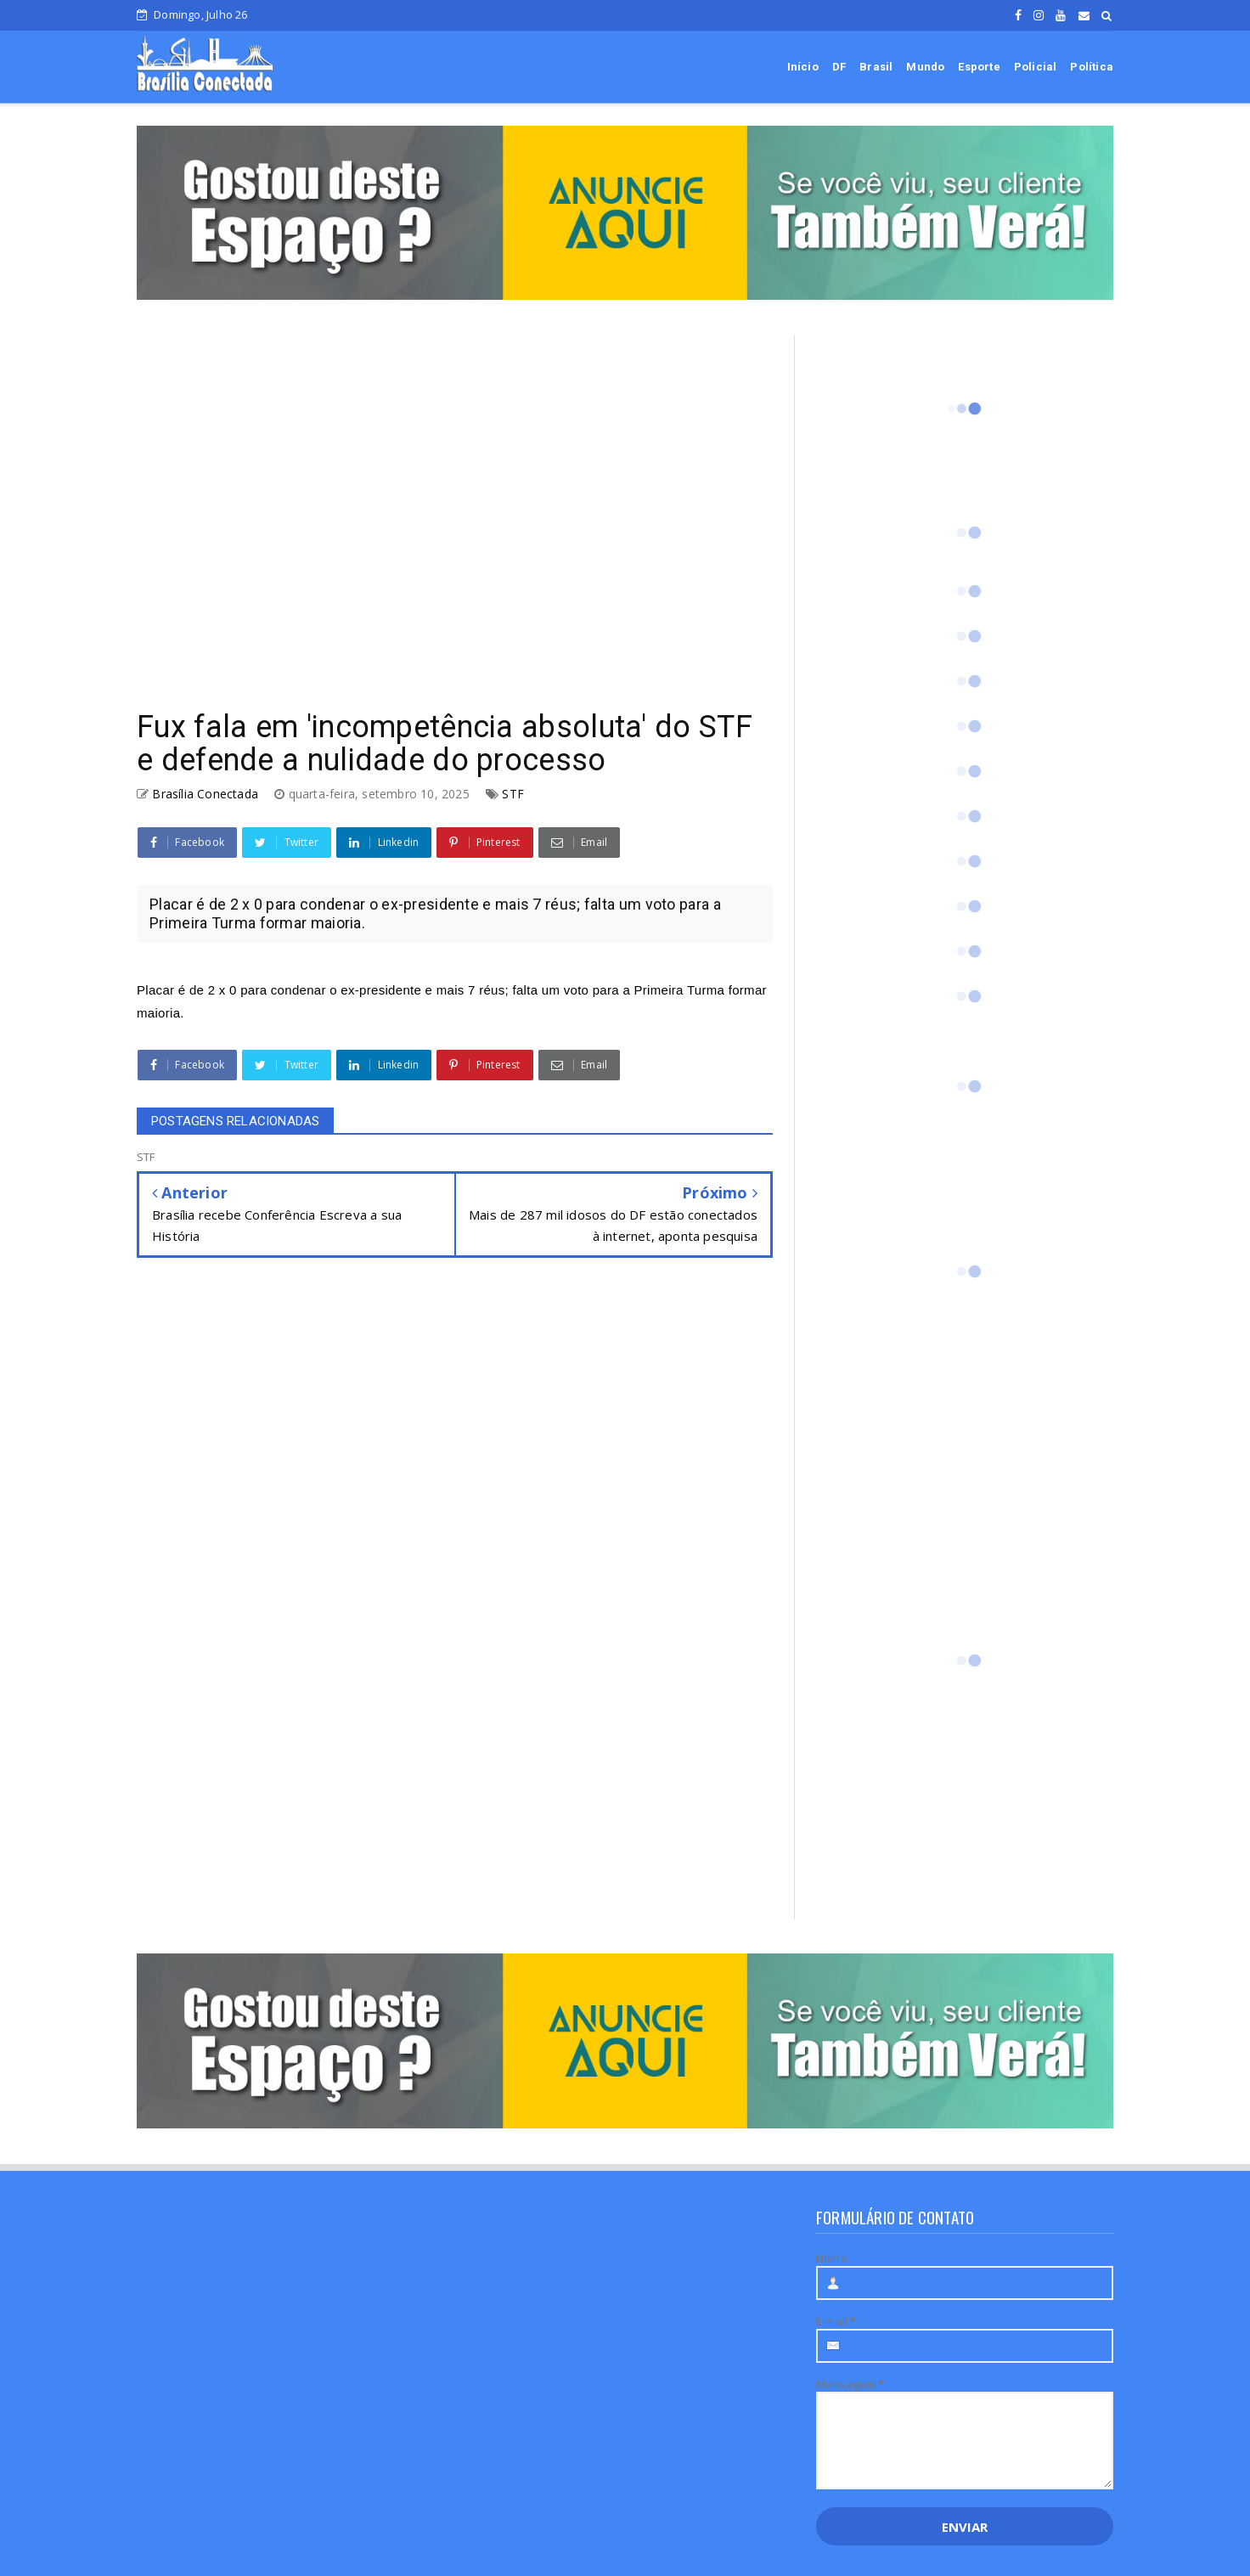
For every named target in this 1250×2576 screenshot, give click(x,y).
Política (1091, 66)
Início (803, 66)
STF (513, 794)
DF (839, 66)
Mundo (925, 66)
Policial (1035, 66)
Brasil (875, 66)
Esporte (978, 66)
